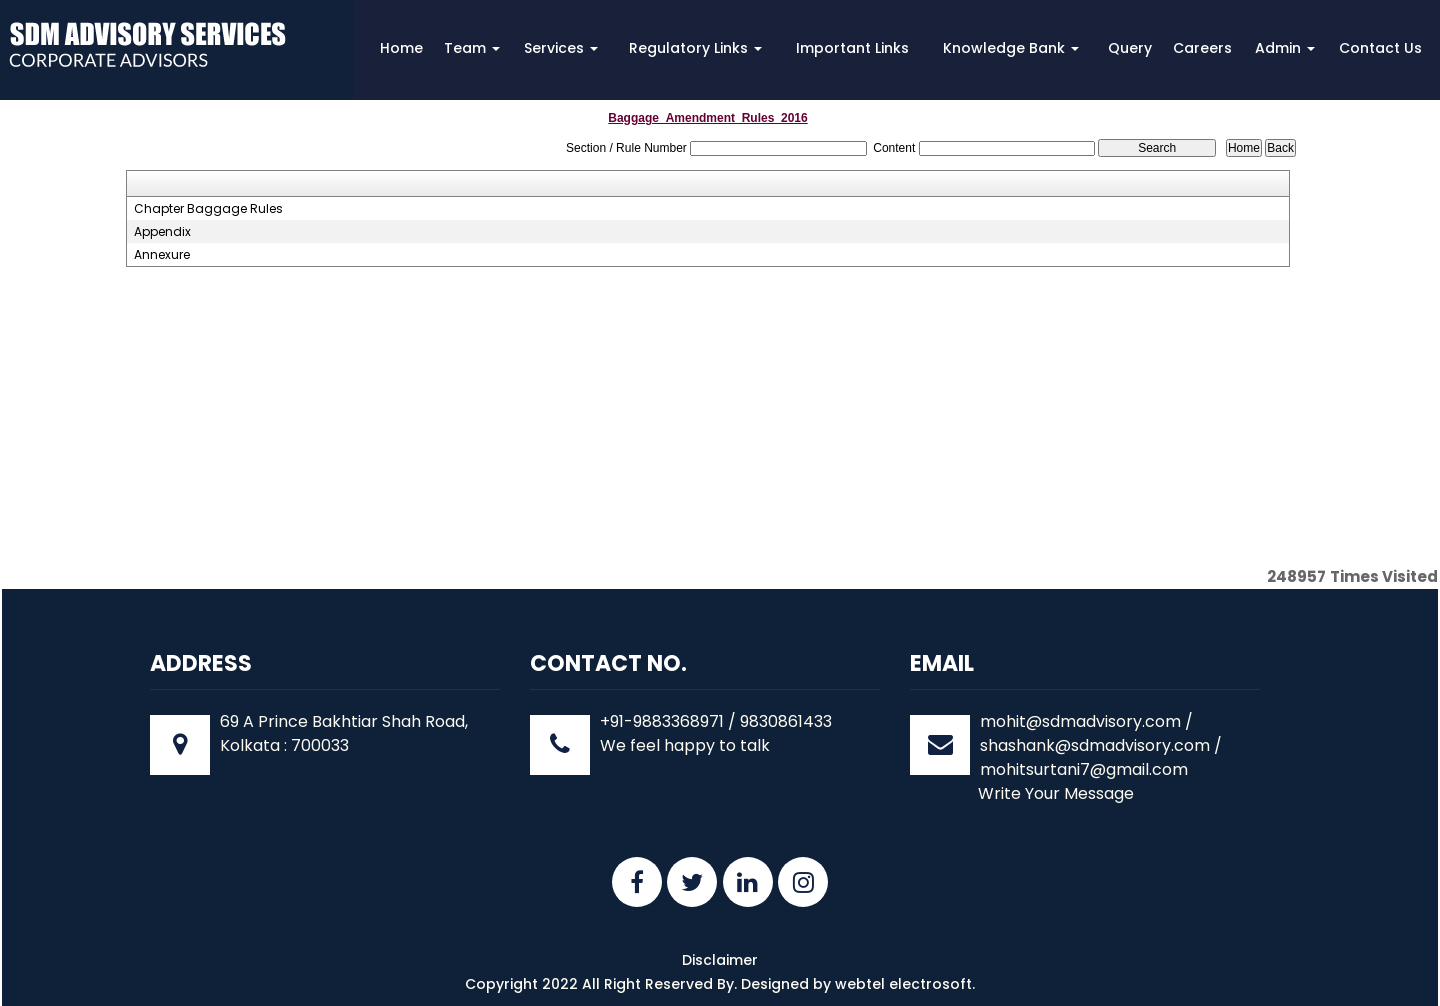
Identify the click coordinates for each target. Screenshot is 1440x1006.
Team (472, 48)
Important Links (852, 48)
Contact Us (1380, 48)
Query (1130, 48)
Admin (1285, 48)
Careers (1202, 48)
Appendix (162, 232)
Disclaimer (720, 960)
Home (401, 48)
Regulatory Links (695, 48)
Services (561, 48)
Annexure (162, 255)
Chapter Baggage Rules (208, 209)
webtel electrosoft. (905, 984)
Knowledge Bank (1011, 48)
